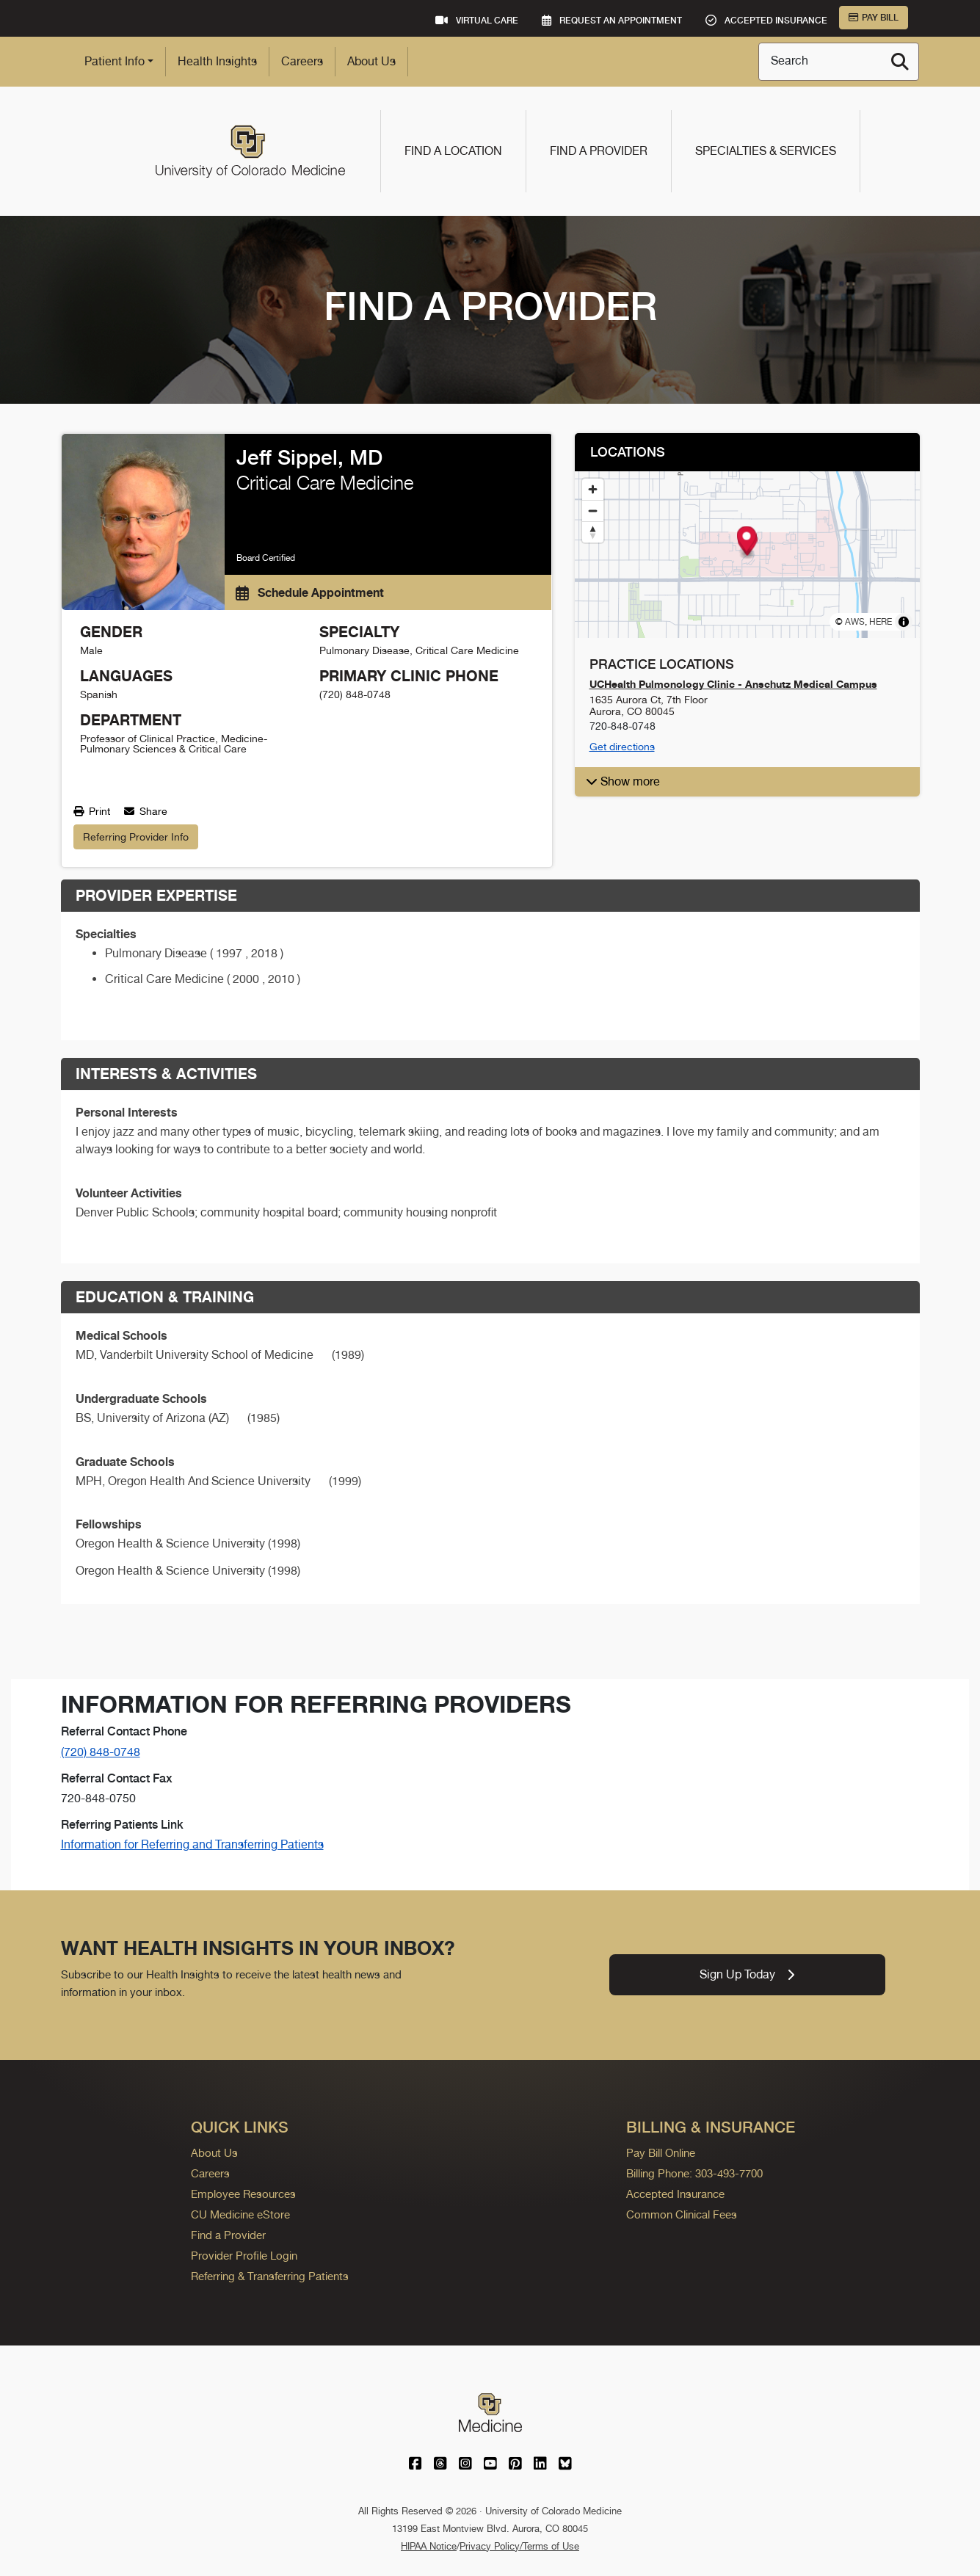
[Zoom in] (592, 489)
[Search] (900, 62)
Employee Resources (243, 2194)
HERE (880, 622)
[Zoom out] (592, 510)
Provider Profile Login (244, 2255)
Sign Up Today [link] (747, 1974)
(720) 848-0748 (100, 1752)
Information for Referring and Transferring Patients (192, 1844)
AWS (855, 622)
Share (145, 811)
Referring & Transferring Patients (270, 2276)
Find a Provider (598, 151)
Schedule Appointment (310, 592)
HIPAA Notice (429, 2546)
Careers (302, 61)
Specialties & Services (765, 151)
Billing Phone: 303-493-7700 (694, 2173)
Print (91, 811)
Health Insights (217, 61)
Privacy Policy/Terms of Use (519, 2546)
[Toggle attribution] (903, 622)
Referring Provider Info (136, 837)
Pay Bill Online (660, 2153)
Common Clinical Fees (681, 2214)
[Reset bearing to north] (592, 532)
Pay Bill (874, 17)
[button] (746, 541)
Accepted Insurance (675, 2194)
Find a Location (453, 151)
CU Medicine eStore (240, 2214)
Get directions (622, 746)
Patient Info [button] (114, 61)
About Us (371, 61)
